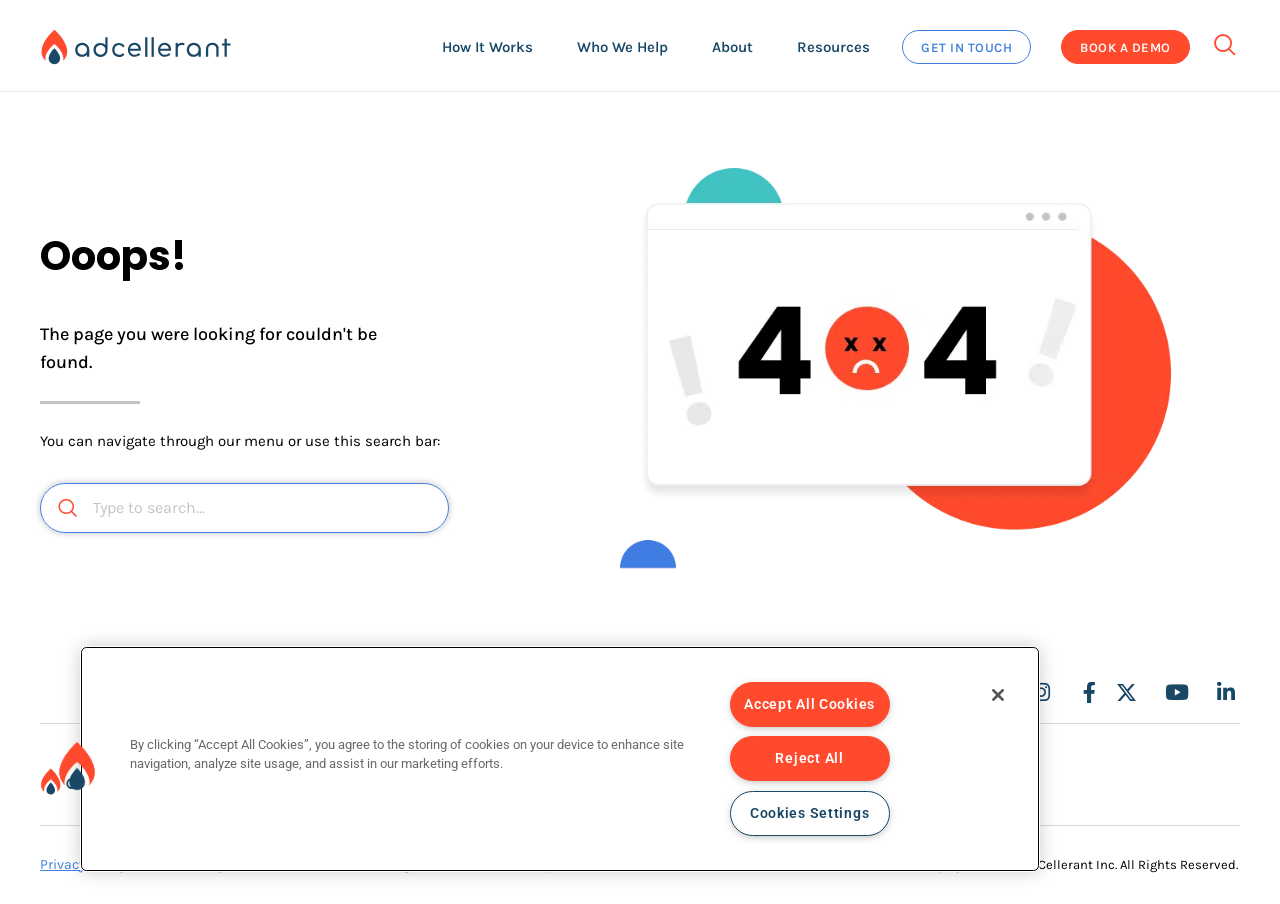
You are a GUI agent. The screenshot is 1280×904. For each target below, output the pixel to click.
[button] (487, 47)
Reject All (809, 758)
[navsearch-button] (1225, 39)
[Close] (998, 695)
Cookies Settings (810, 813)
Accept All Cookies (809, 704)
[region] (560, 759)
